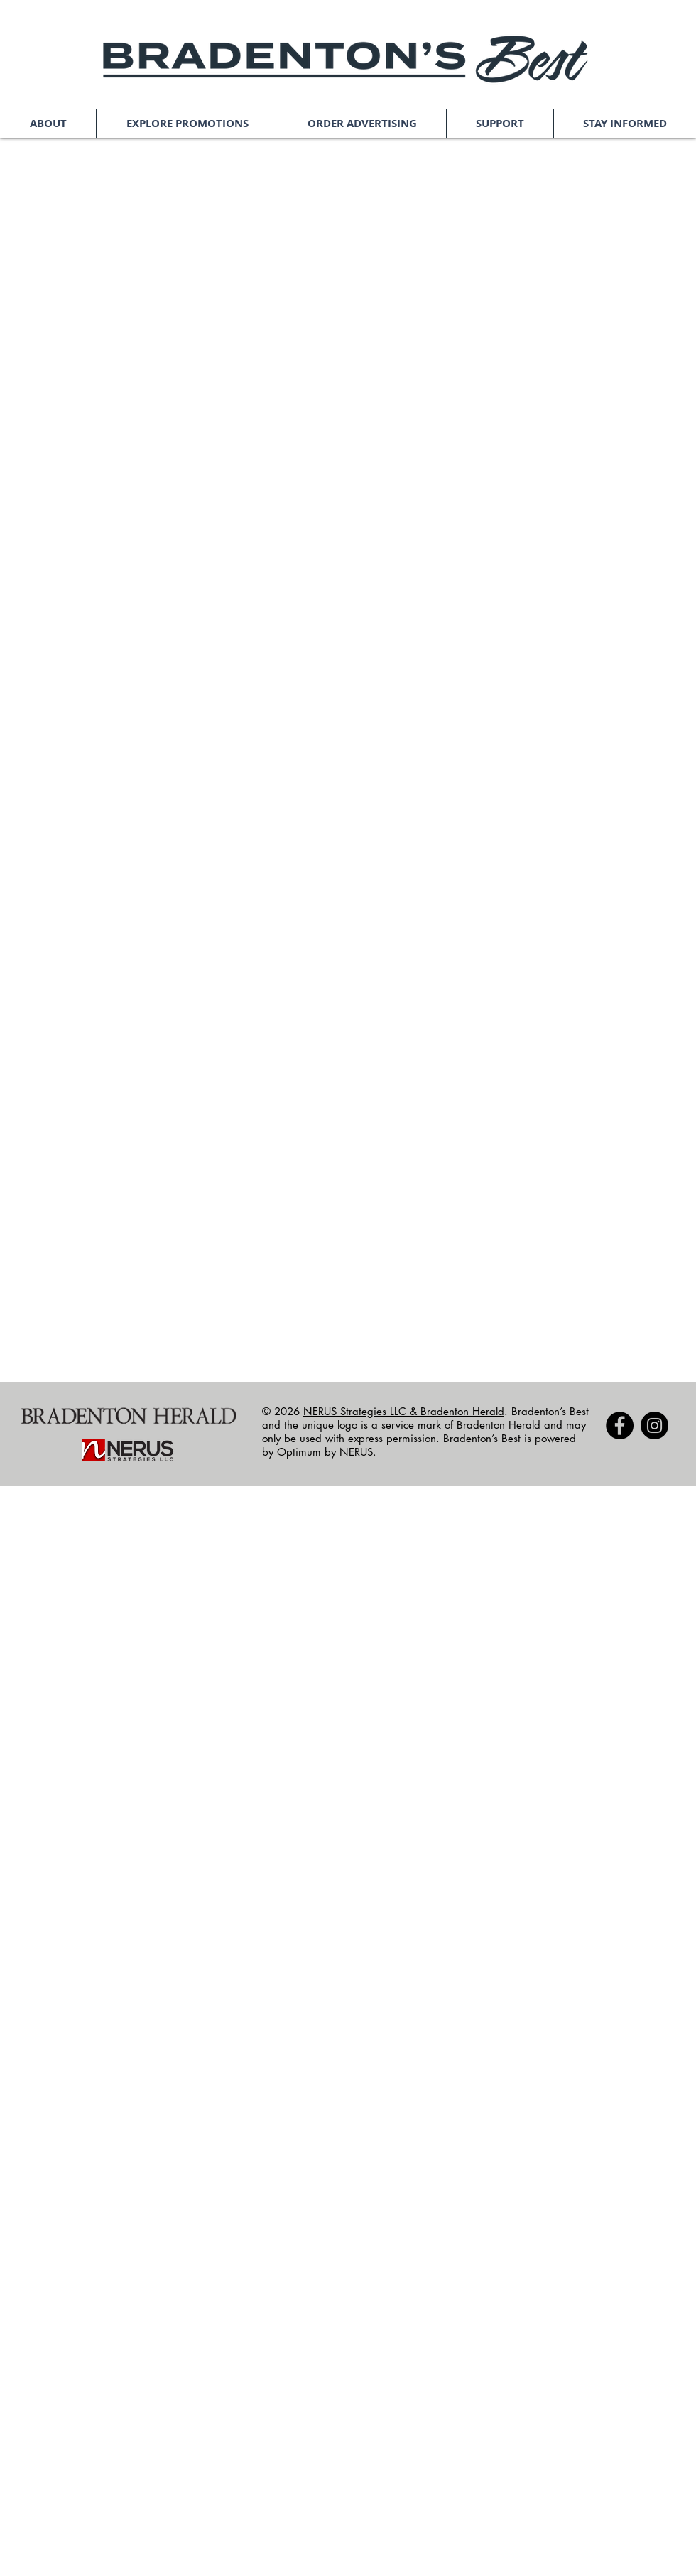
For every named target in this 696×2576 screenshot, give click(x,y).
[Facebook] (620, 1425)
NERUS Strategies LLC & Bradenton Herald (403, 1411)
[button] (48, 123)
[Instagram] (654, 1425)
